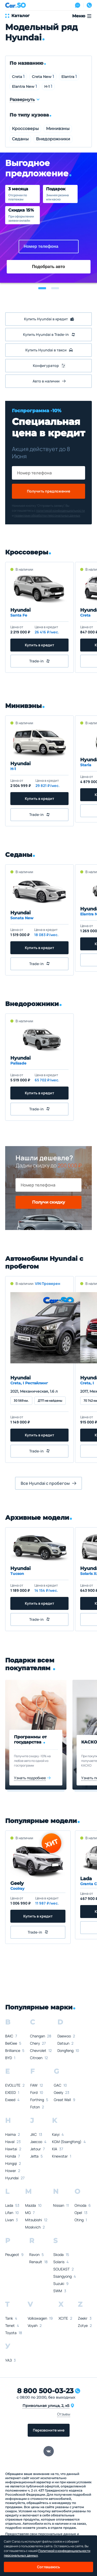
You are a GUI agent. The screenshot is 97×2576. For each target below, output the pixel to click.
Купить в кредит (39, 644)
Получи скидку (48, 1202)
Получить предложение (48, 491)
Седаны (20, 138)
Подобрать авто (48, 266)
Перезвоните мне (48, 2430)
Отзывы (63, 2414)
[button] (42, 288)
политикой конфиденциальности (60, 510)
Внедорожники (53, 138)
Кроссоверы (25, 128)
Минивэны (58, 128)
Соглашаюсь (48, 2566)
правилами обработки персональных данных (47, 515)
